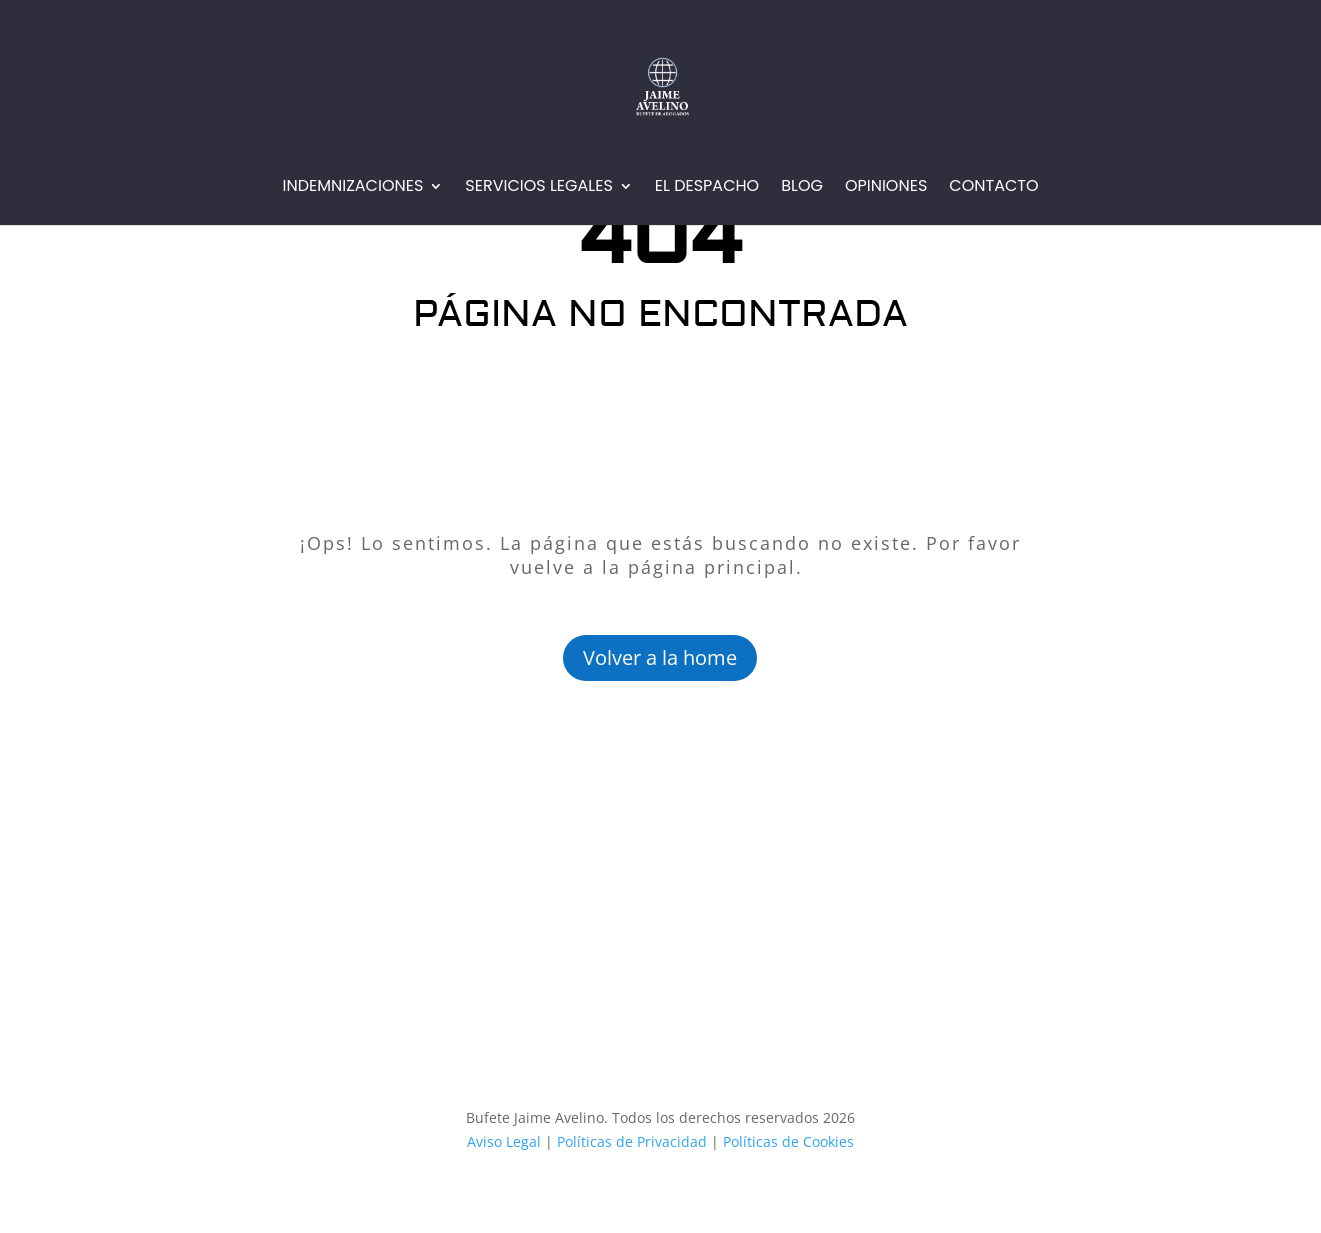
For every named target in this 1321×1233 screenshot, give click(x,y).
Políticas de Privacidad (632, 1141)
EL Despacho (707, 188)
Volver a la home (660, 657)
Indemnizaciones (352, 188)
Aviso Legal (504, 1141)
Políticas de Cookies (786, 1141)
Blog (802, 188)
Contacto (993, 188)
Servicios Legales (538, 188)
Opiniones (886, 188)
